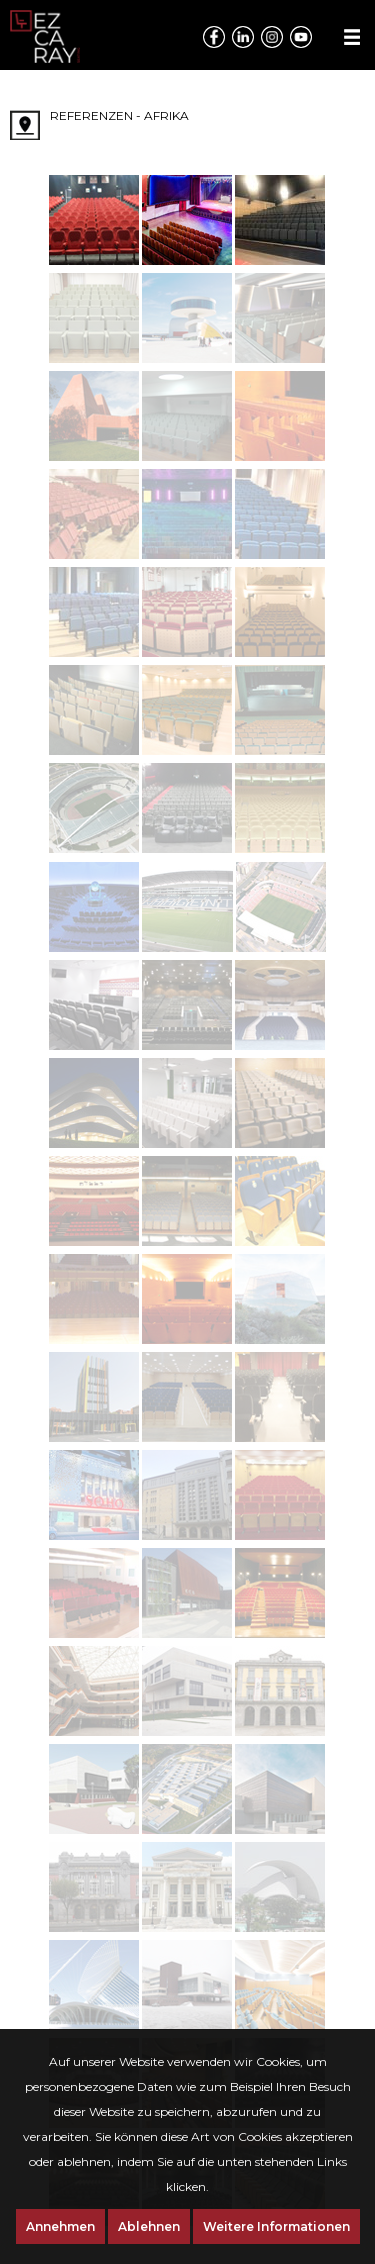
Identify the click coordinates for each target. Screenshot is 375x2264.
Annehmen (60, 2226)
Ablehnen (149, 2226)
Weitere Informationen (276, 2226)
